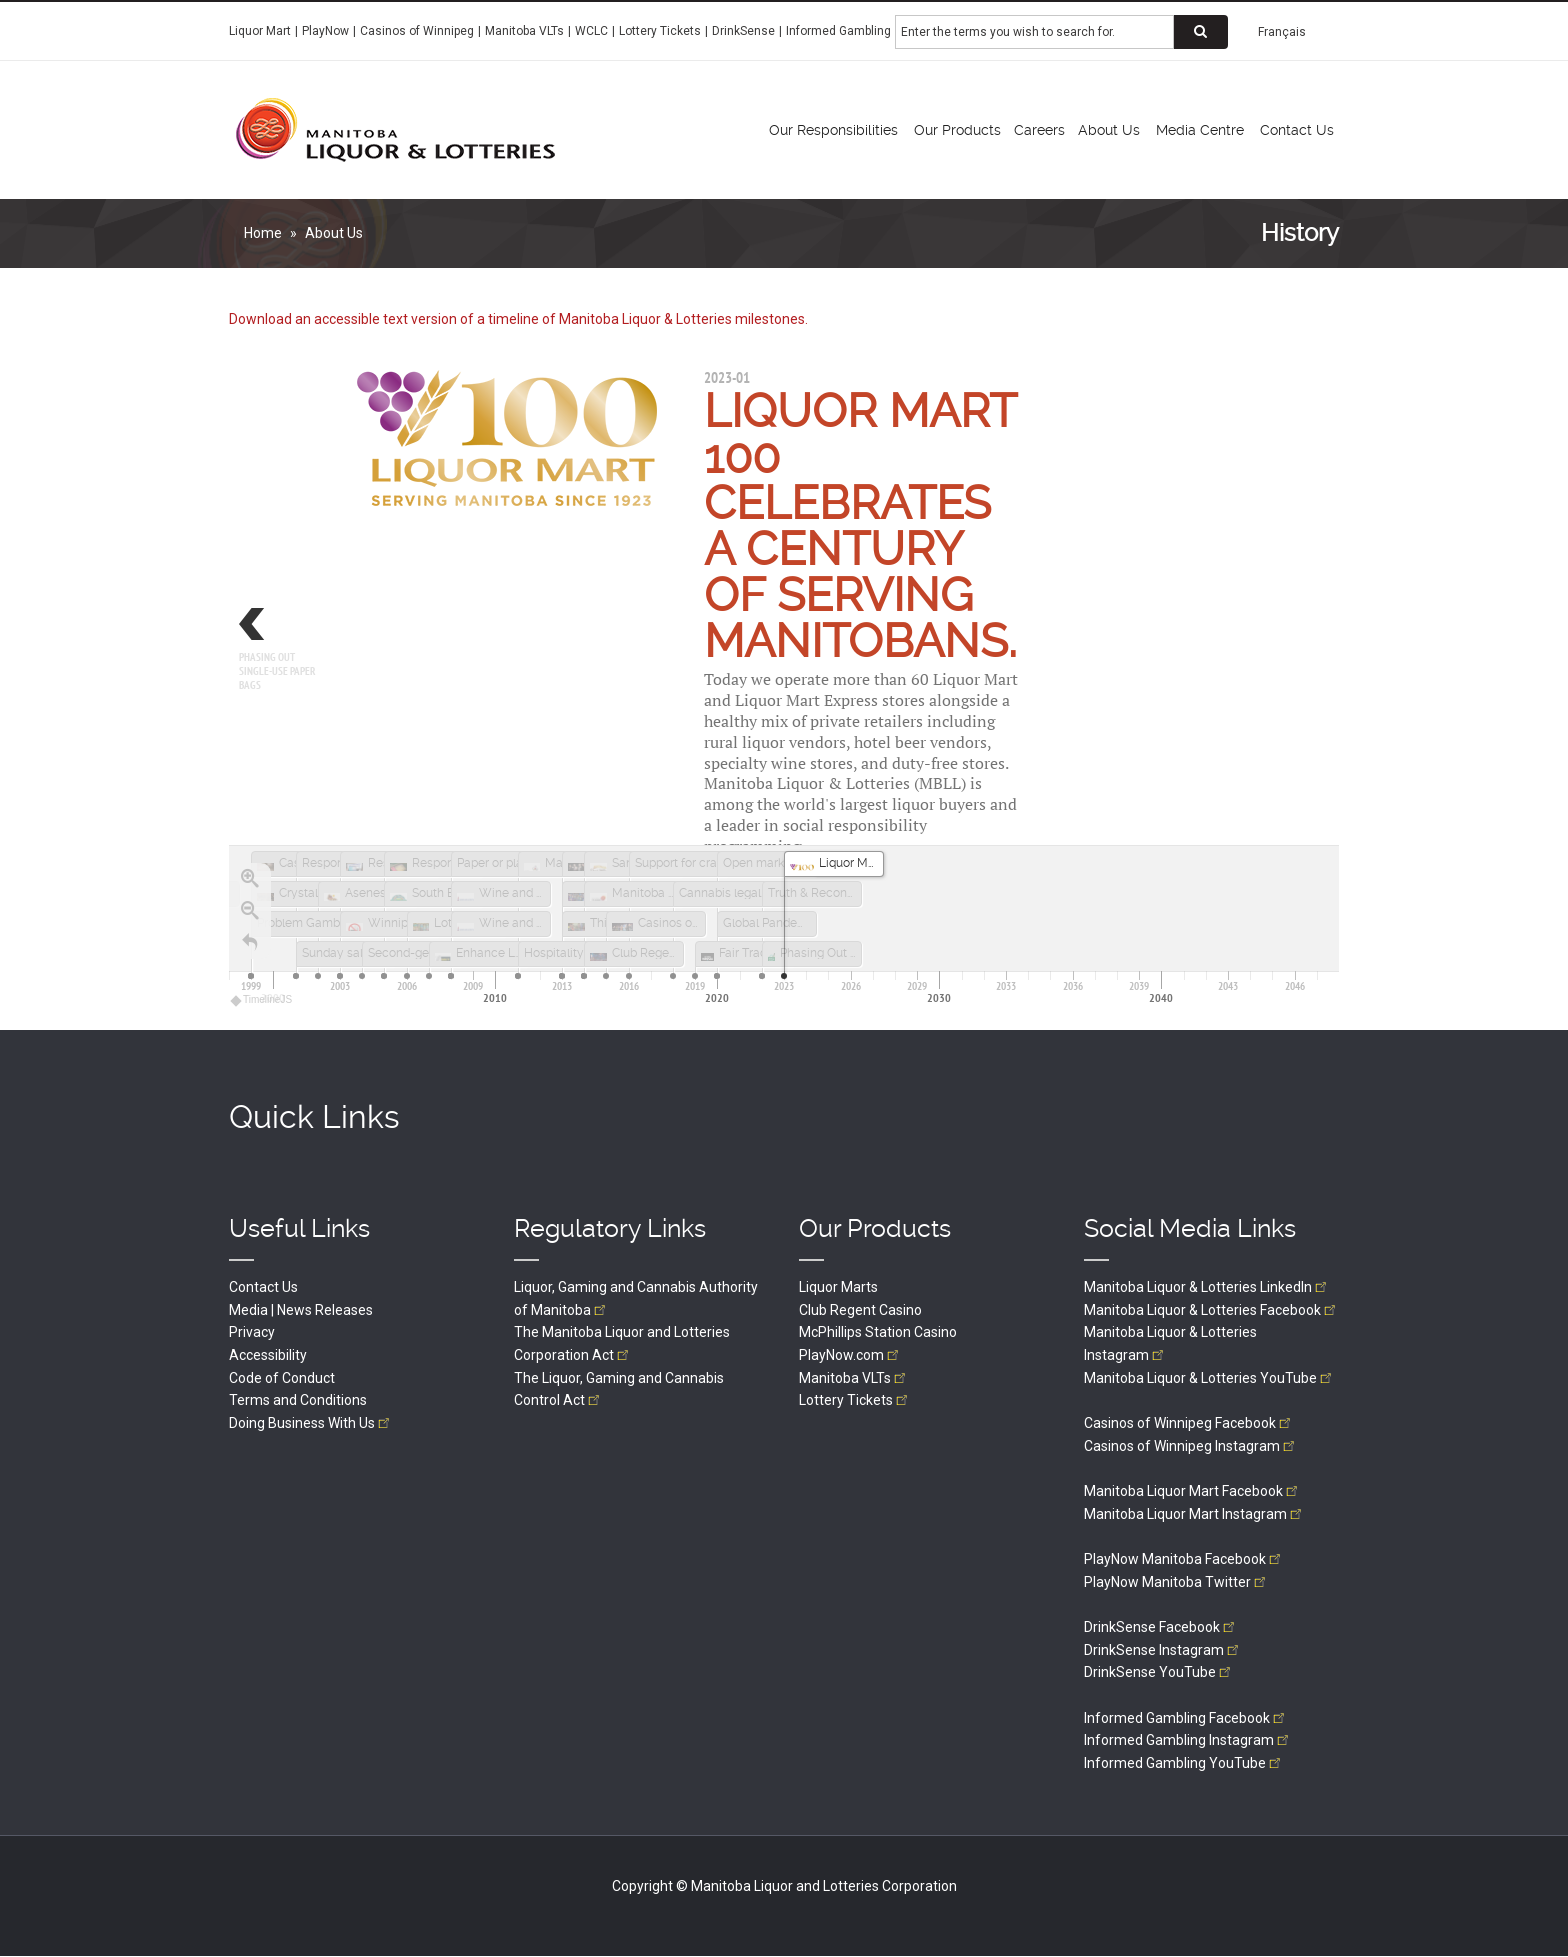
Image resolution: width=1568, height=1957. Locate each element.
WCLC (591, 31)
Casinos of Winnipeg (417, 31)
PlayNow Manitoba (1184, 1559)
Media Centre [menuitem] (1200, 130)
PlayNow (325, 31)
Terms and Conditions (298, 1400)
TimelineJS (262, 999)
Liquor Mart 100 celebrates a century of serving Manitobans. (860, 526)
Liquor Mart (260, 31)
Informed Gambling (838, 31)
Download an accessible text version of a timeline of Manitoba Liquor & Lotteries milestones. (518, 319)
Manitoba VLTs (524, 31)
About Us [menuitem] (1109, 130)
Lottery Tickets (660, 31)
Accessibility (268, 1355)
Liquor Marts (838, 1287)
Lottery (855, 1400)
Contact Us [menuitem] (1297, 130)
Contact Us (263, 1287)
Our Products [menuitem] (957, 130)
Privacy (252, 1332)
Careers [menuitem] (1039, 130)
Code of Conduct (282, 1378)
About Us (334, 233)
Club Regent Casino (860, 1310)
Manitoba (854, 1378)
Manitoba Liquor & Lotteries (1207, 1287)
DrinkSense (743, 31)
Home (263, 233)
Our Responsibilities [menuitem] (833, 130)
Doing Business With (311, 1423)
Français (1282, 32)
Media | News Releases (301, 1310)
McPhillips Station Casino (878, 1332)
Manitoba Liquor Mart (1192, 1491)
